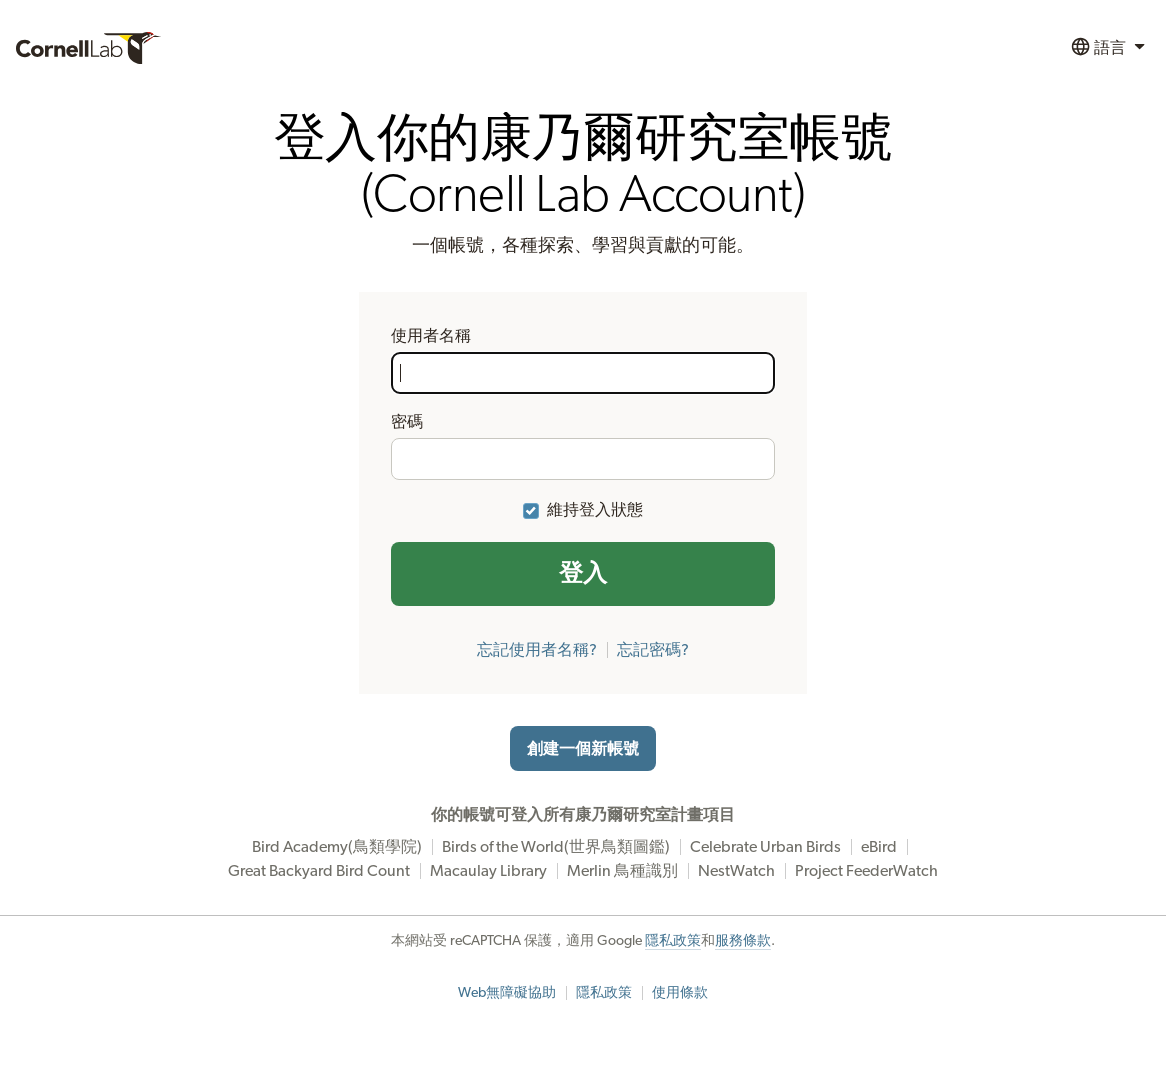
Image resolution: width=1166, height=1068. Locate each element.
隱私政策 (673, 941)
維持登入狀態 (595, 510)
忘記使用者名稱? (537, 650)
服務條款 (743, 941)
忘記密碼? (653, 650)
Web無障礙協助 (507, 993)
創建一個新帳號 (583, 749)
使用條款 (680, 993)
